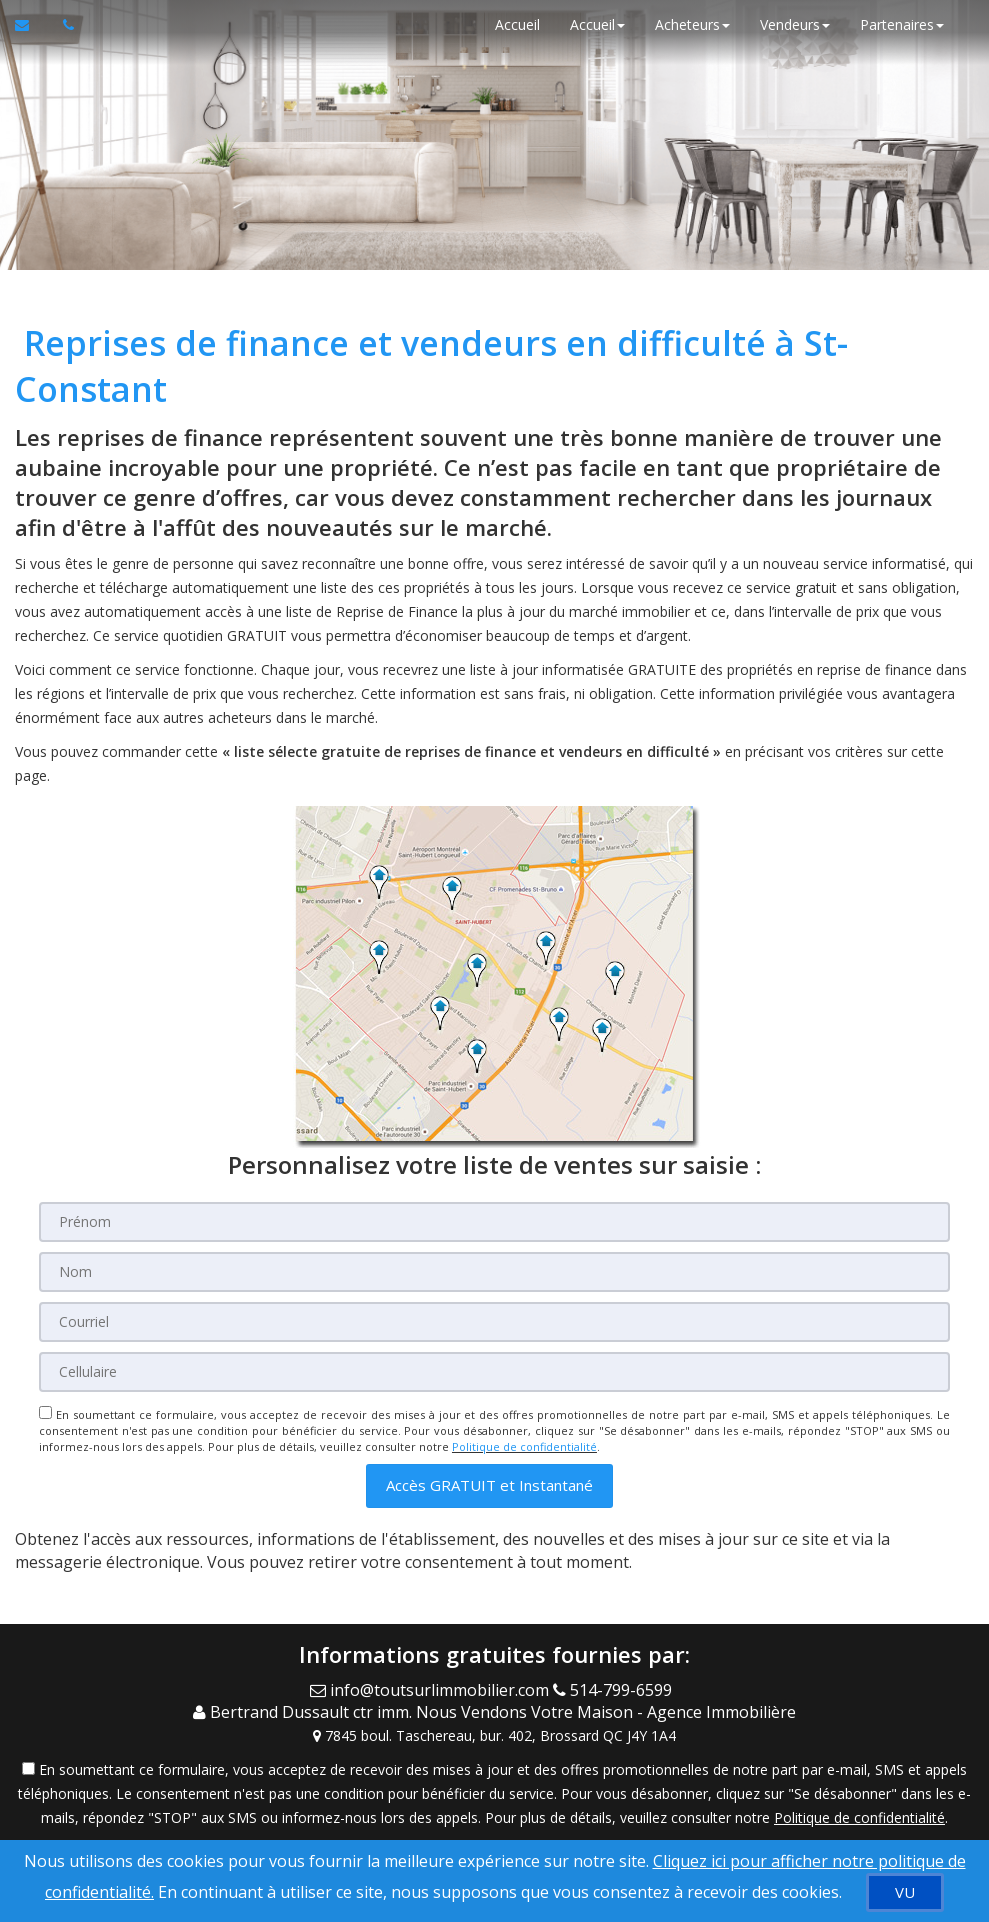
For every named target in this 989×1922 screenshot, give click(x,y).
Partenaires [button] (902, 24)
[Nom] (494, 1272)
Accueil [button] (597, 24)
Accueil (517, 24)
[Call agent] (616, 1690)
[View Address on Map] (494, 1736)
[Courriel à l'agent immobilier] (31, 25)
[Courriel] (494, 1322)
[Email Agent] (431, 1690)
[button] (489, 1485)
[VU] (905, 1892)
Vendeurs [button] (795, 24)
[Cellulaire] (494, 1372)
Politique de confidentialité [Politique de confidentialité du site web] (524, 1446)
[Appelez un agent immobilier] (63, 25)
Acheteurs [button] (692, 24)
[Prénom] (494, 1222)
